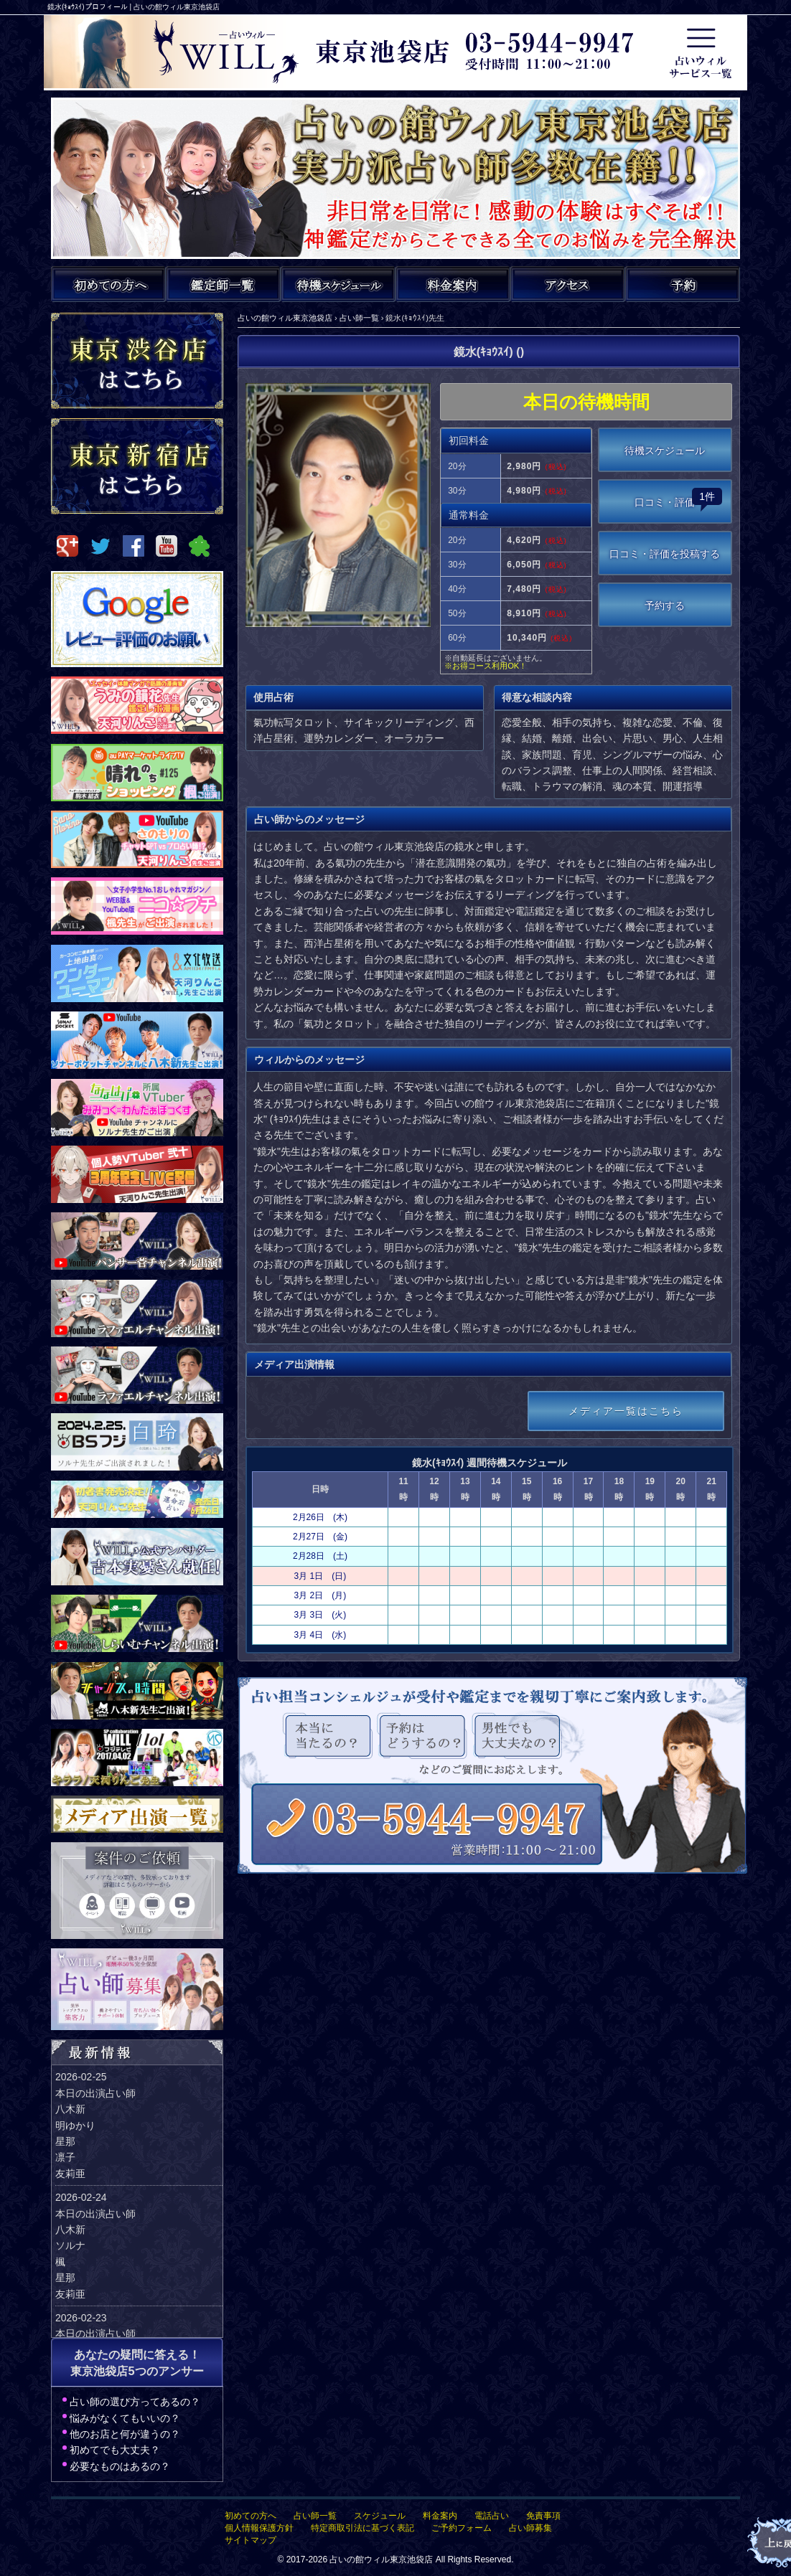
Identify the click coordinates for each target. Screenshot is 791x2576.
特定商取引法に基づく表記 (362, 2528)
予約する (665, 605)
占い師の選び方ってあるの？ (135, 2401)
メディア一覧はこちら (625, 1411)
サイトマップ (250, 2540)
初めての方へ (250, 2516)
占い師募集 (530, 2528)
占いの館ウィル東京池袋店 (381, 2559)
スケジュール (380, 2516)
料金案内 (440, 2516)
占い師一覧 (315, 2516)
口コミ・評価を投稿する (664, 554)
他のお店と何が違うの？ (125, 2434)
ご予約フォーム (461, 2528)
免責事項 (543, 2516)
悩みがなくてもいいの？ (125, 2418)
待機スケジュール (664, 450)
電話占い (491, 2516)
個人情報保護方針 (259, 2528)
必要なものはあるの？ (120, 2466)
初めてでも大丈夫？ (115, 2449)
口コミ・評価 (678, 498)
